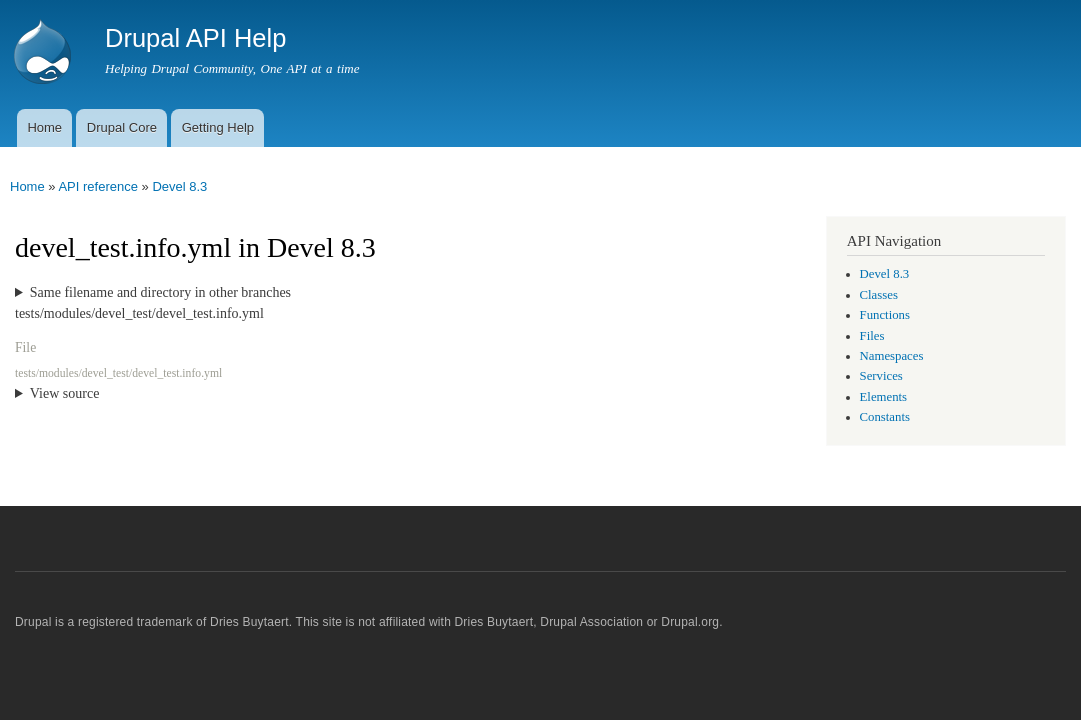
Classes (879, 295)
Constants (885, 417)
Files (872, 336)
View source (65, 393)
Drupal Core (122, 127)
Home (44, 127)
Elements (884, 397)
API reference (98, 186)
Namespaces (892, 356)
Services (881, 376)
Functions (885, 315)
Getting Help (218, 127)
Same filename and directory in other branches (160, 292)
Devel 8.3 (179, 186)
